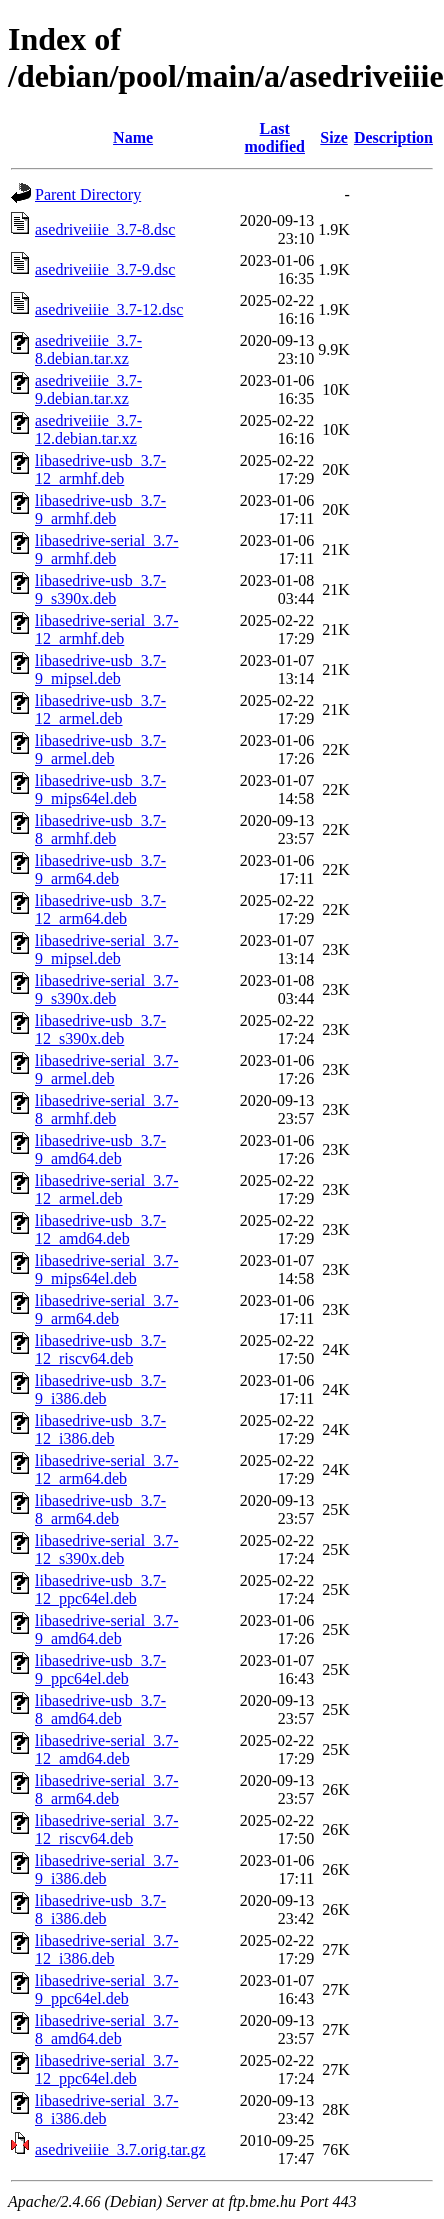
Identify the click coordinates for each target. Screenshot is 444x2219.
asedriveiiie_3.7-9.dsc (105, 269)
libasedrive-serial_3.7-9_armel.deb (107, 1069)
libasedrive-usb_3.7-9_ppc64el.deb (100, 1669)
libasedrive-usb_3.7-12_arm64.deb (100, 909)
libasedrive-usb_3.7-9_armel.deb (100, 749)
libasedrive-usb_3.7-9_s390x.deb (100, 589)
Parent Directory (88, 194)
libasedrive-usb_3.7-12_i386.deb (100, 1429)
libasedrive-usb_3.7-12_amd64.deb (100, 1229)
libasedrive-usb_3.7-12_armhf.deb (100, 469)
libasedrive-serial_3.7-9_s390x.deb (107, 989)
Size (334, 137)
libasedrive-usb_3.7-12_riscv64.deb (100, 1349)
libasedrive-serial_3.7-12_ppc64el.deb (107, 2069)
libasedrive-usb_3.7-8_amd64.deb (100, 1709)
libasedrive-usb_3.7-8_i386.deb (100, 1909)
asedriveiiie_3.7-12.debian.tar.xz (88, 429)
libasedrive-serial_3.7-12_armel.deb (107, 1189)
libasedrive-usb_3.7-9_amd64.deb (100, 1149)
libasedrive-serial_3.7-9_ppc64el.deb (107, 1989)
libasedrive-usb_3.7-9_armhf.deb (100, 509)
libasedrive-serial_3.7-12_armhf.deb (107, 629)
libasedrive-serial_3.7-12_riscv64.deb (107, 1829)
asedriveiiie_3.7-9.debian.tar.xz (88, 389)
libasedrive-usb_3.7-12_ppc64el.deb (100, 1589)
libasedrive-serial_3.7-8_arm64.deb (107, 1789)
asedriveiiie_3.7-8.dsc (105, 229)
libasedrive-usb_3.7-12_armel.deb (100, 709)
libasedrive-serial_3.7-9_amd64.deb (107, 1629)
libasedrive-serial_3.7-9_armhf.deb (107, 549)
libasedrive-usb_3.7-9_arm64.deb (100, 869)
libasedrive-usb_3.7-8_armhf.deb (100, 829)
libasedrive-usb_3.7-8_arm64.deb (100, 1509)
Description (393, 137)
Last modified (275, 137)
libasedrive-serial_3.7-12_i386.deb (107, 1949)
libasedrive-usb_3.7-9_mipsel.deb (100, 669)
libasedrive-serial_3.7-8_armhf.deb (107, 1109)
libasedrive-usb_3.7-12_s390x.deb (100, 1029)
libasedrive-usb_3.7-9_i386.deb (100, 1389)
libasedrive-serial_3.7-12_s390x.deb (107, 1549)
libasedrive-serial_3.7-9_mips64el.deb (107, 1269)
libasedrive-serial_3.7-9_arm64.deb (107, 1309)
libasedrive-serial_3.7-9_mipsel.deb (107, 949)
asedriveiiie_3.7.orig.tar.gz (120, 2149)
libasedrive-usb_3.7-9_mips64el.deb (100, 789)
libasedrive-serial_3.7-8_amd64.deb (107, 2029)
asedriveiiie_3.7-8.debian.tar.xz (88, 349)
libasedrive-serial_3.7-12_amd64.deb (107, 1749)
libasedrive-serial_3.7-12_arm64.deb (107, 1469)
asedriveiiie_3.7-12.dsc (109, 309)
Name (133, 137)
